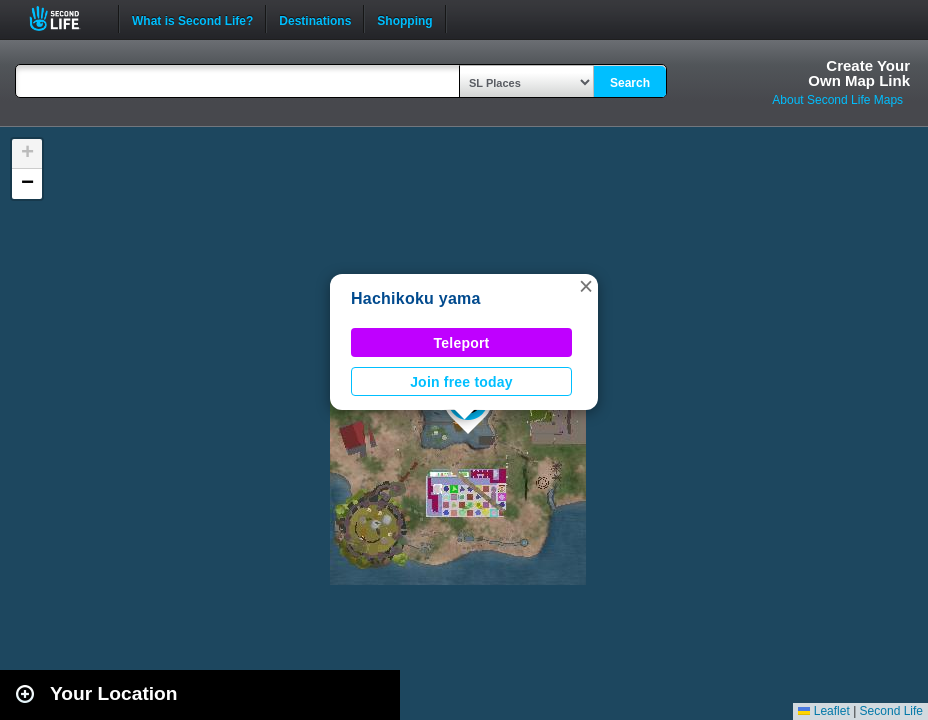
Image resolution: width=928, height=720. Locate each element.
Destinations (315, 19)
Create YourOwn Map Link (859, 73)
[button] (586, 286)
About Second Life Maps (837, 100)
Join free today (461, 382)
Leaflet (823, 711)
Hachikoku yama (416, 298)
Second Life (65, 18)
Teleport (462, 343)
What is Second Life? (192, 19)
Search (630, 83)
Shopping (404, 19)
